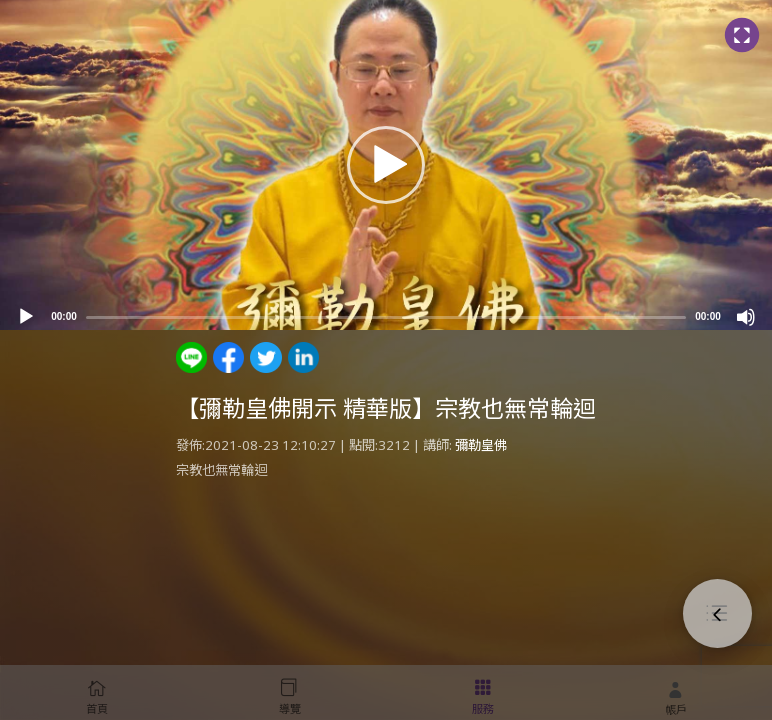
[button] (386, 165)
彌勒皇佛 (481, 445)
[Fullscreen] (741, 35)
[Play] (26, 317)
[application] (386, 165)
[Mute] (746, 317)
